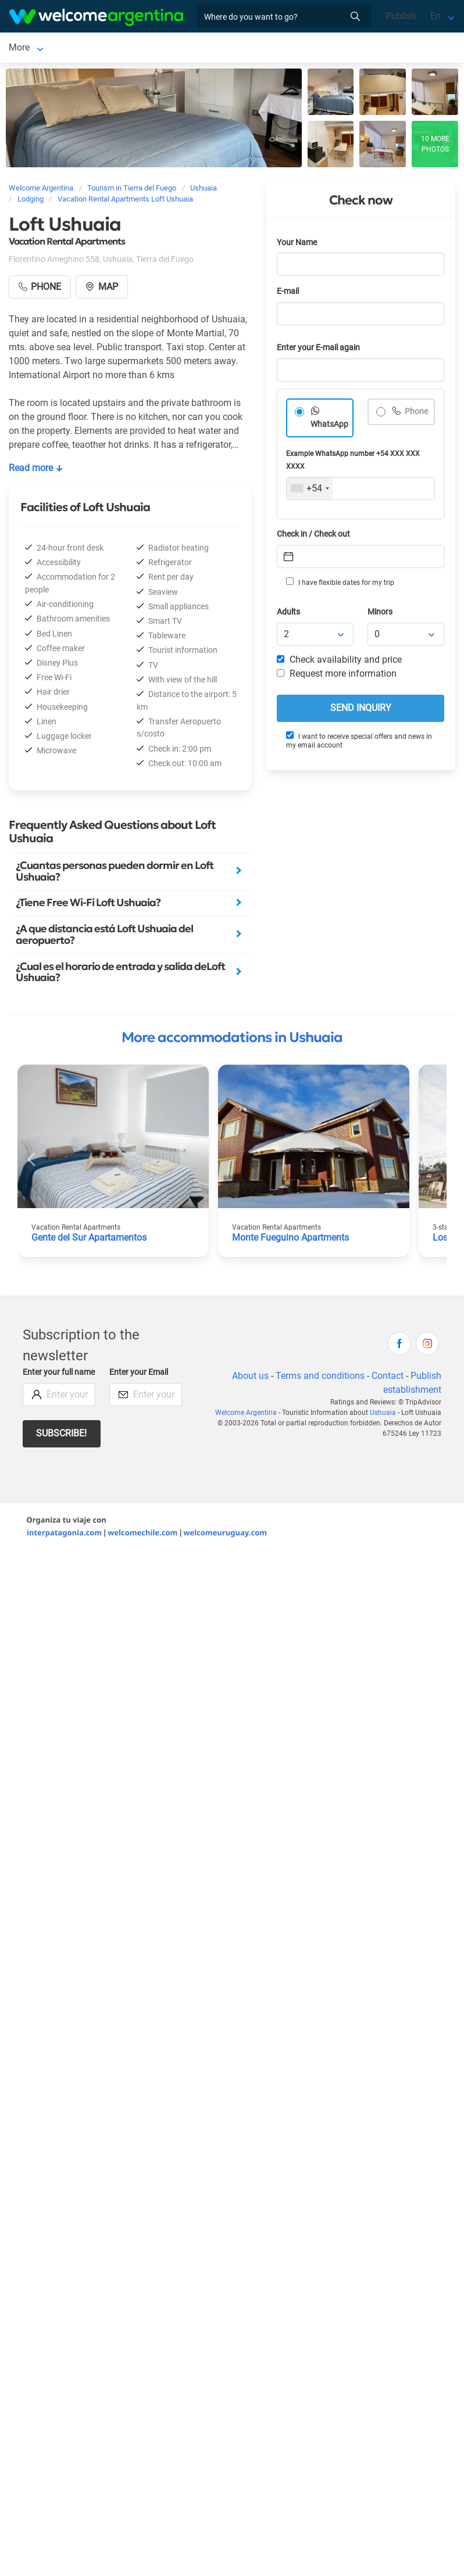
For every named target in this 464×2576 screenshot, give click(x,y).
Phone (415, 414)
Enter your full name (59, 1374)
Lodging (80, 48)
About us (250, 1378)
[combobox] (310, 491)
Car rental (154, 48)
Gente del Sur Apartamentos (89, 1239)
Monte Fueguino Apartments (290, 1239)
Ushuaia (25, 48)
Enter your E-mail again (318, 350)
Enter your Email (138, 1374)
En (435, 15)
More (198, 48)
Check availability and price (339, 661)
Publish (401, 15)
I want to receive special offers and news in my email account (359, 743)
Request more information (337, 675)
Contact (388, 1378)
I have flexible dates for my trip (340, 584)
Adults (288, 614)
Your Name (297, 245)
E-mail (288, 294)
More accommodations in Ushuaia (232, 1039)
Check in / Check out (313, 536)
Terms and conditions (320, 1378)
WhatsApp (329, 427)
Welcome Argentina (246, 1415)
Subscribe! (61, 1435)
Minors (379, 614)
